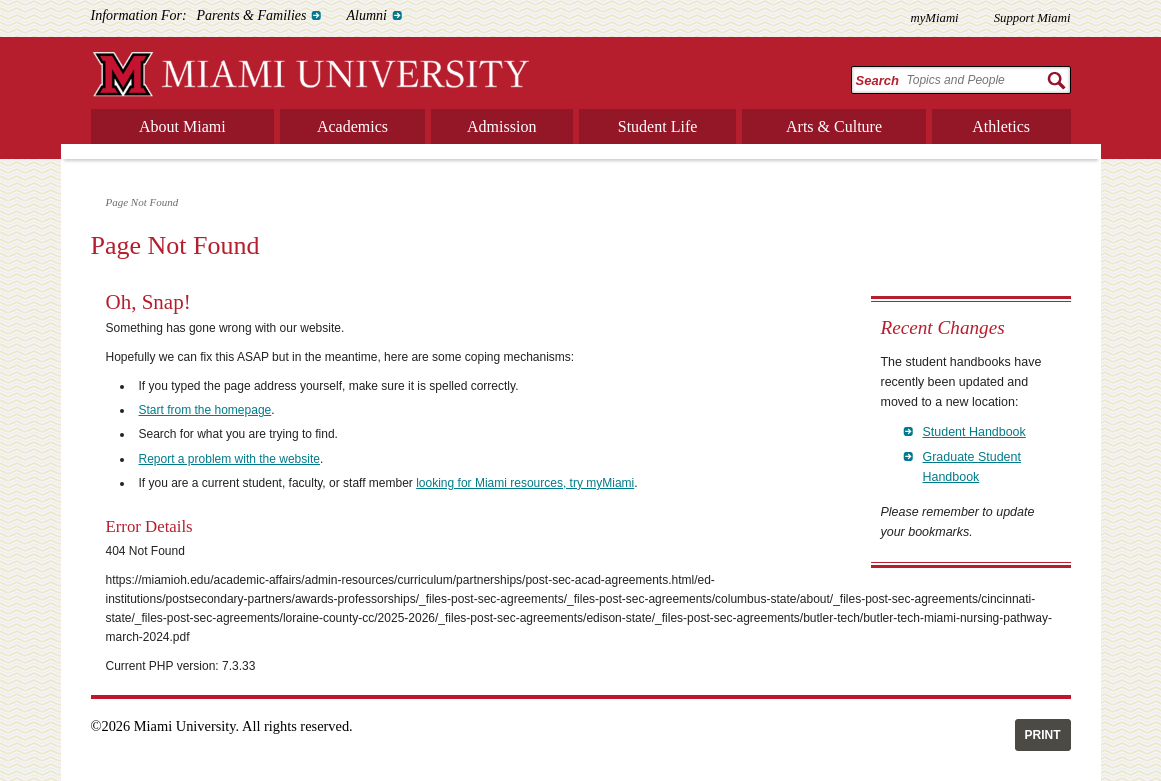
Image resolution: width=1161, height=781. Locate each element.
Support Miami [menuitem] (1032, 18)
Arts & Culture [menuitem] (834, 126)
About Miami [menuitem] (182, 126)
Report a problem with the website (229, 459)
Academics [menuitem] (352, 126)
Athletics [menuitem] (1001, 126)
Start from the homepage (205, 410)
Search (877, 80)
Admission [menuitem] (501, 126)
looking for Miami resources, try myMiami (525, 483)
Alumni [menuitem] (366, 15)
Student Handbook (974, 432)
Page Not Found (142, 202)
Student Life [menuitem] (658, 126)
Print (1043, 735)
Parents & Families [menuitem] (252, 15)
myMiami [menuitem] (934, 18)
